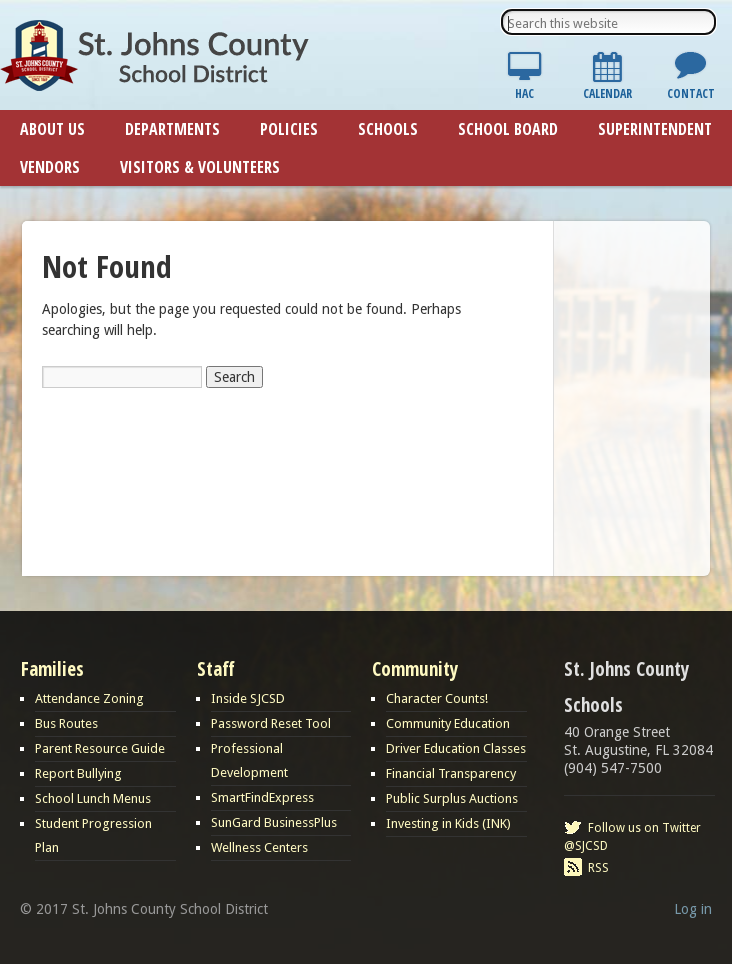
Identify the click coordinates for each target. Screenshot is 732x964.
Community (415, 669)
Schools (388, 129)
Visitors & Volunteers (200, 167)
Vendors (50, 167)
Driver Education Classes (456, 748)
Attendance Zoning (89, 698)
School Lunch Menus (93, 798)
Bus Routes (66, 723)
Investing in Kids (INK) (448, 823)
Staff (216, 669)
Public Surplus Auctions (452, 798)
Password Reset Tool (271, 723)
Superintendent (655, 129)
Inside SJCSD (248, 698)
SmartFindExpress (262, 797)
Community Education (448, 723)
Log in (693, 909)
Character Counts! (437, 698)
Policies (289, 129)
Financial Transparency (451, 773)
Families (52, 669)
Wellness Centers (259, 847)
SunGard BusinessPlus (274, 822)
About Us (52, 129)
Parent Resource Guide (100, 748)
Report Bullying (78, 773)
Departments (172, 129)
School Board (508, 129)
